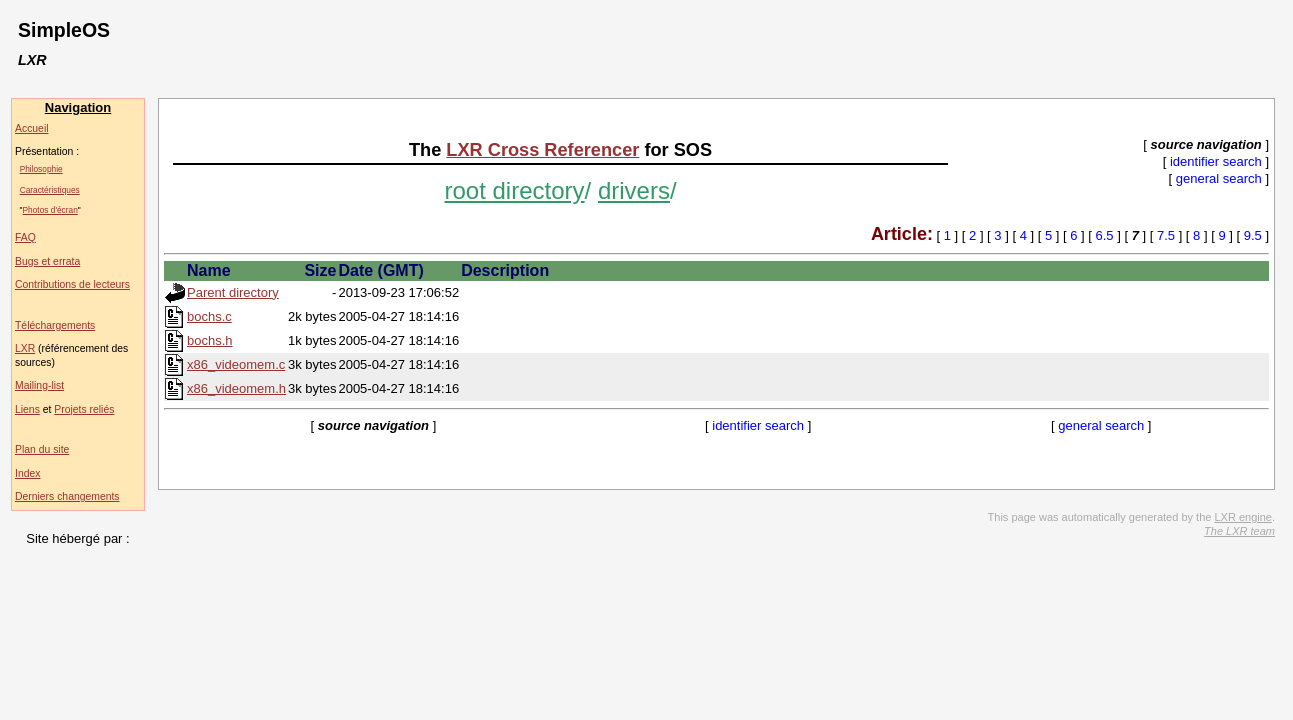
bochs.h (210, 340)
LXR (25, 348)
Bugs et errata (47, 261)
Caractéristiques (50, 190)
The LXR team (1239, 531)
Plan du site (42, 449)
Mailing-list (39, 385)
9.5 (1253, 235)
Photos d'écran (50, 210)
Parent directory (233, 292)
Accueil (32, 128)
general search (1219, 178)
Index (27, 473)
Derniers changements (67, 496)
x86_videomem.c (236, 364)
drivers (634, 190)
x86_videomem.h (236, 388)
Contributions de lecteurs (72, 284)
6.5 (1105, 235)
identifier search (1216, 161)
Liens (27, 409)
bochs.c (209, 316)
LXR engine (1243, 517)
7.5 (1166, 235)
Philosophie (41, 169)
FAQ (25, 237)
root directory (515, 190)
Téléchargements (55, 325)
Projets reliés (84, 409)
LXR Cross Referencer (542, 150)
